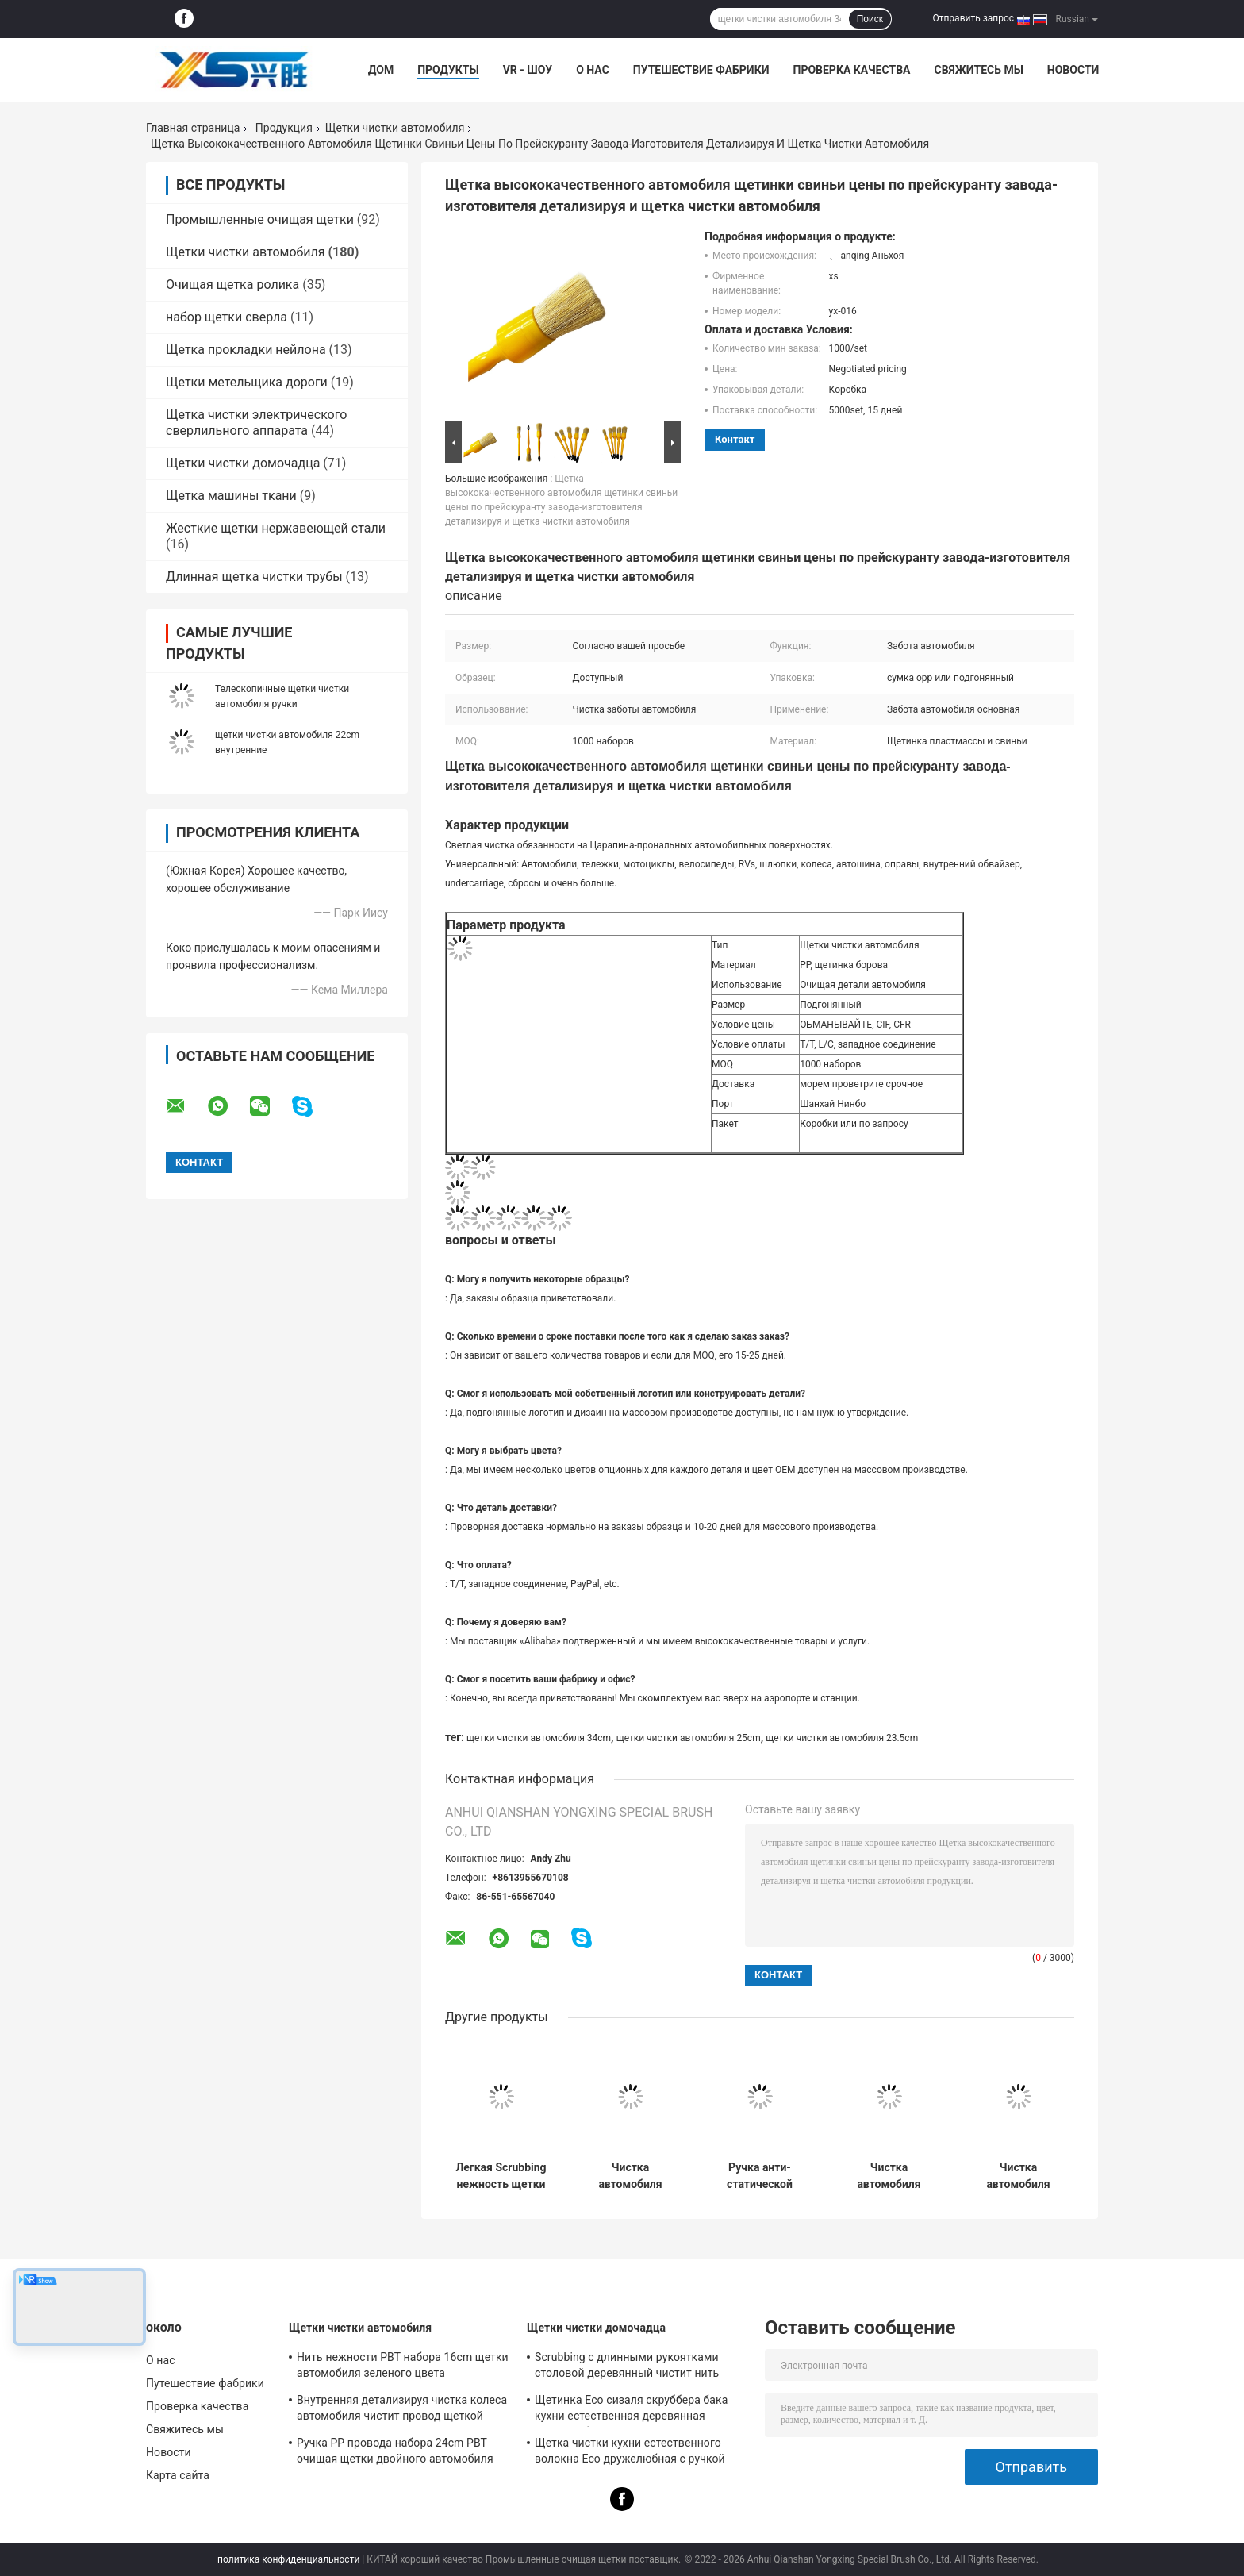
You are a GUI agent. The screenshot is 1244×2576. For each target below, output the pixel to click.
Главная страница (193, 127)
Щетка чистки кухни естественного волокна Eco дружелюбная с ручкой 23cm (630, 2453)
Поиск (870, 19)
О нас (592, 69)
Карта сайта (177, 2475)
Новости (1073, 69)
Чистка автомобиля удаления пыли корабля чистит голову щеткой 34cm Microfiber (888, 2176)
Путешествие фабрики (701, 69)
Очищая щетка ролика (232, 284)
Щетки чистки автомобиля (394, 127)
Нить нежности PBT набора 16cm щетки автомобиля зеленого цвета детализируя (403, 2367)
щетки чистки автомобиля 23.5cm (842, 1738)
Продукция (284, 127)
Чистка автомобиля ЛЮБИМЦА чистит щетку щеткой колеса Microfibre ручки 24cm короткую (1018, 2176)
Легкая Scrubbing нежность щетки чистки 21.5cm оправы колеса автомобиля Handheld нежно (500, 2176)
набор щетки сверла (226, 317)
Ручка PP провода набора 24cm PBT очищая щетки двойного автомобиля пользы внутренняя (395, 2453)
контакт (734, 439)
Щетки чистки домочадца (243, 463)
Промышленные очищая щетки (260, 219)
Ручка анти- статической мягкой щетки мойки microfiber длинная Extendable (760, 2176)
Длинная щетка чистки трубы (254, 576)
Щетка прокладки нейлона (246, 349)
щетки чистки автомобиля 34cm (538, 1738)
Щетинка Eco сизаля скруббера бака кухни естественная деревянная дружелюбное (631, 2410)
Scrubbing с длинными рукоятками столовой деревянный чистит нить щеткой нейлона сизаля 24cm (627, 2367)
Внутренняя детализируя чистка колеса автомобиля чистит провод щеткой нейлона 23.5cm (402, 2410)
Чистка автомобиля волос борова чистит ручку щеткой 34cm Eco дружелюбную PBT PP (631, 2176)
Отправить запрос (973, 18)
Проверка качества (851, 69)
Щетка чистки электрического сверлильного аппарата (256, 422)
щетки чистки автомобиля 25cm (688, 1738)
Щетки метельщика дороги (247, 382)
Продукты (448, 69)
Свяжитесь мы (978, 69)
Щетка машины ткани (231, 495)
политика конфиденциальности (288, 2559)
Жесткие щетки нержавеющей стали (276, 528)
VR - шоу (528, 69)
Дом (381, 69)
